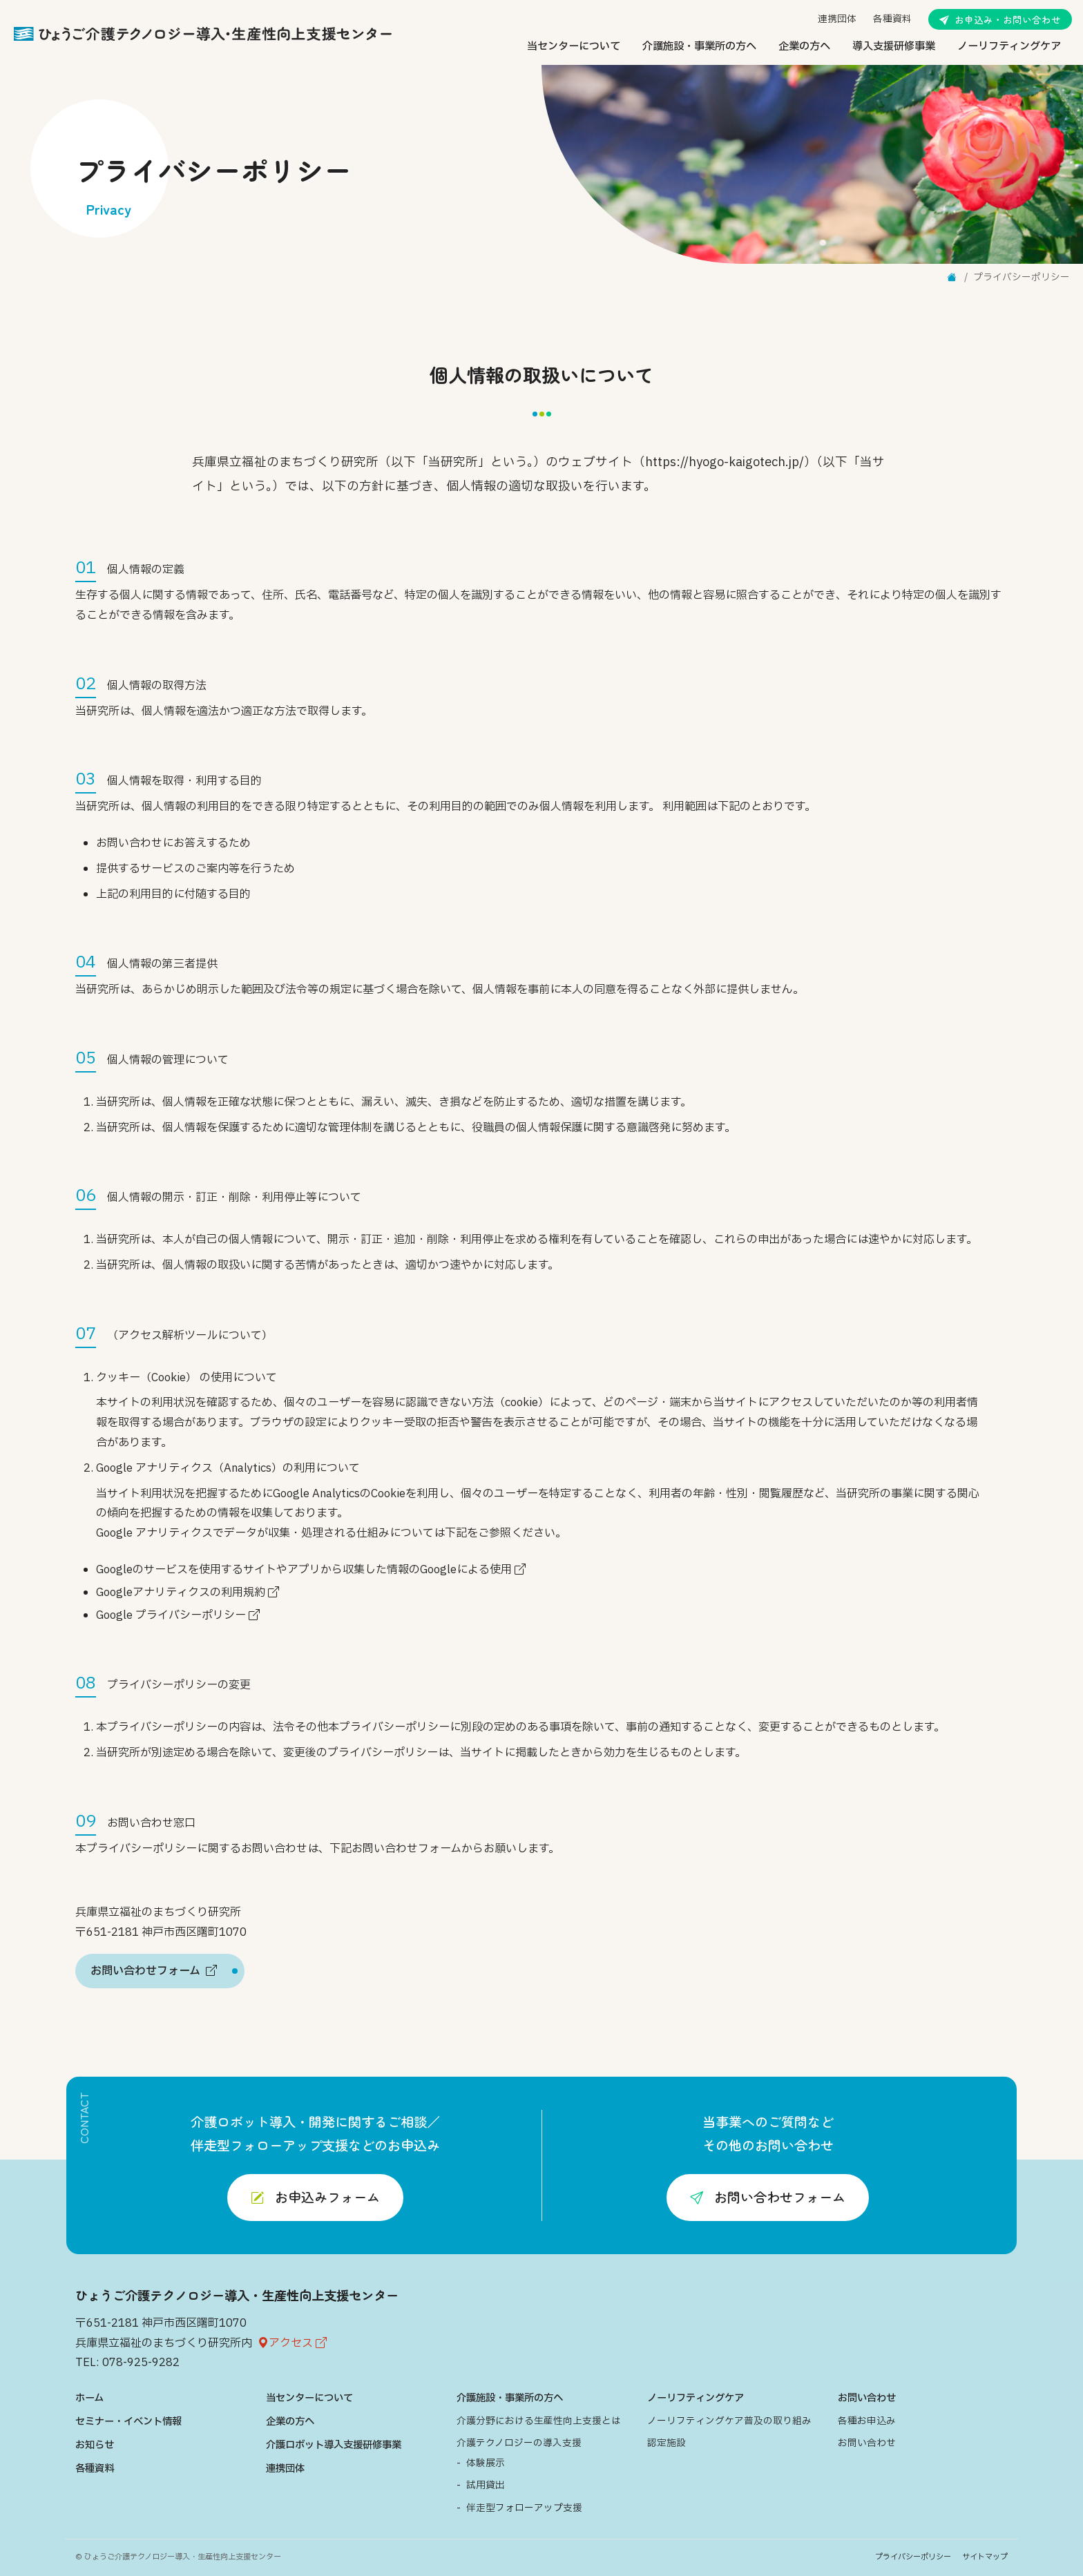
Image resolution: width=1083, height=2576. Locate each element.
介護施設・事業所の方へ (699, 47)
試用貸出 (485, 2485)
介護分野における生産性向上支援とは (539, 2421)
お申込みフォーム (315, 2197)
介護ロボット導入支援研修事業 (333, 2445)
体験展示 (485, 2463)
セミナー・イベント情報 (128, 2421)
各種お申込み (867, 2421)
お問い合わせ (867, 2398)
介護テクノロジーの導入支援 (519, 2443)
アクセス (292, 2343)
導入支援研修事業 (893, 47)
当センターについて (573, 47)
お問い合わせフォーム (767, 2197)
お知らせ (94, 2445)
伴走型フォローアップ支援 (524, 2508)
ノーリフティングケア (1009, 47)
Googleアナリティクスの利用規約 (187, 1592)
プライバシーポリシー (913, 2557)
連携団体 (837, 19)
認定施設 (666, 2443)
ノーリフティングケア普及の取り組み (729, 2421)
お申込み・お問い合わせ (1000, 19)
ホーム (89, 2398)
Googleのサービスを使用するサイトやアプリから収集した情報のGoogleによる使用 (311, 1569)
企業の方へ (804, 47)
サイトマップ (985, 2557)
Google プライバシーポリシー (178, 1615)
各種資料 (892, 19)
